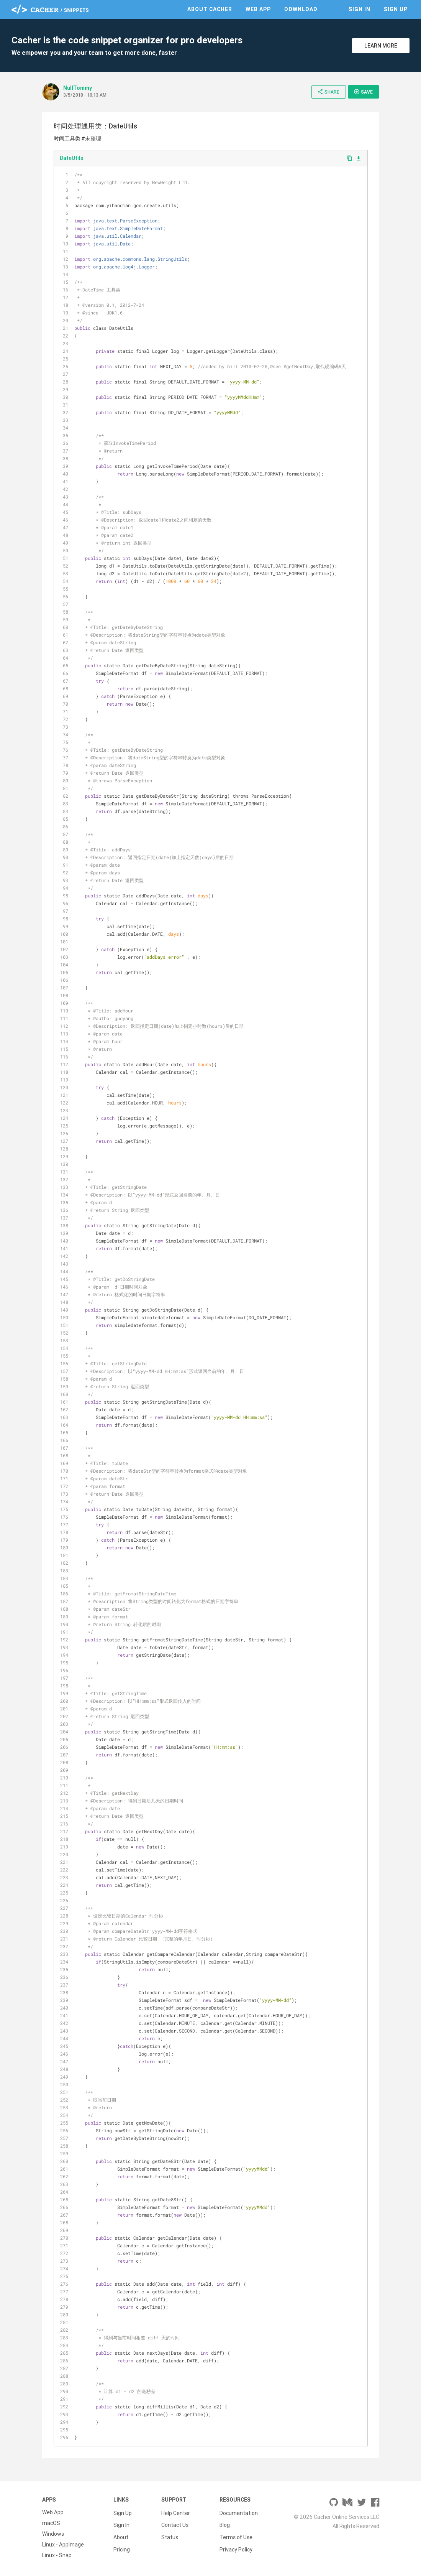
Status (169, 2533)
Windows (53, 2533)
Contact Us (174, 2523)
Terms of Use (236, 2533)
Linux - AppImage (63, 2544)
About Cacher (209, 9)
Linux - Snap (57, 2555)
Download (301, 9)
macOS (51, 2523)
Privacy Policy (236, 2544)
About (120, 2533)
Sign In (359, 9)
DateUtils (71, 158)
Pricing (121, 2544)
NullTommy (77, 87)
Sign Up (396, 9)
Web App (258, 9)
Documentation (239, 2512)
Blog (225, 2523)
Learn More (380, 45)
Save (363, 92)
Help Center (175, 2512)
